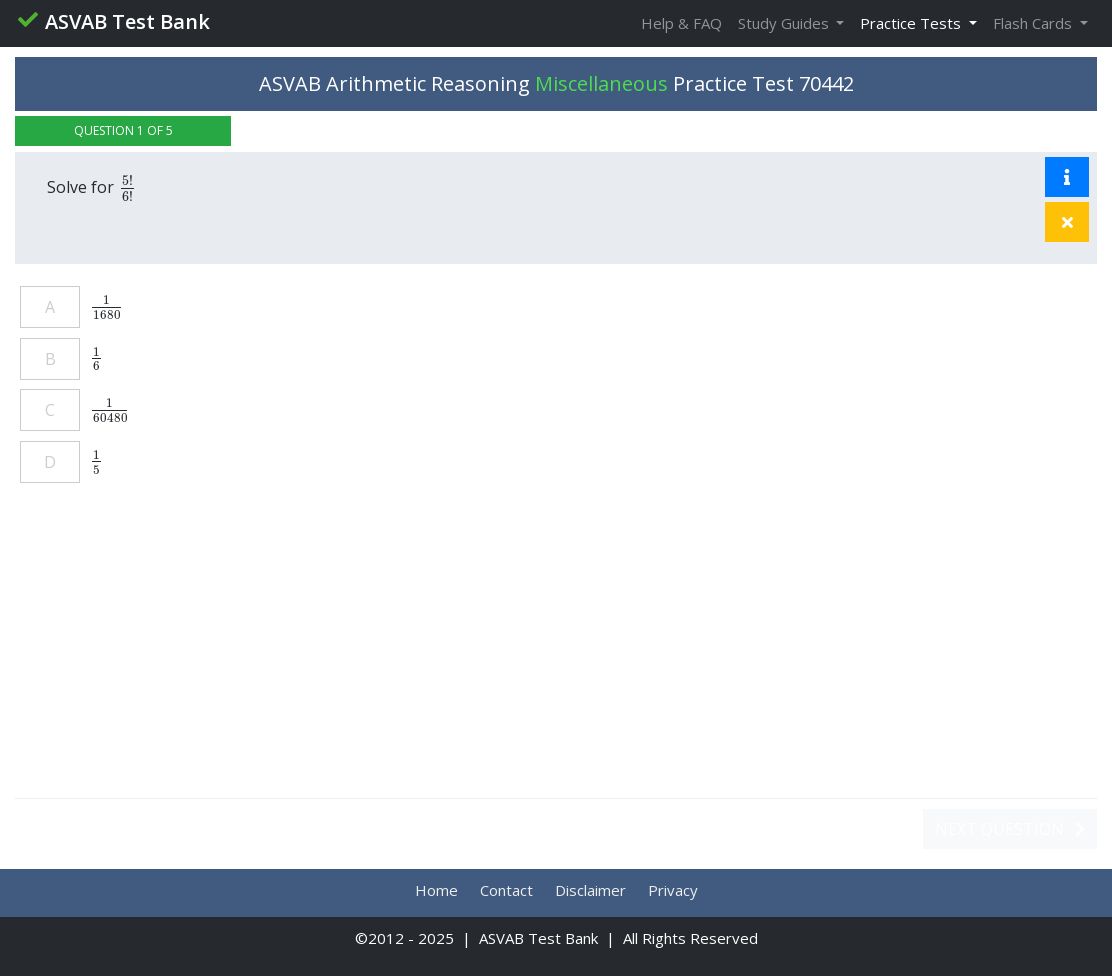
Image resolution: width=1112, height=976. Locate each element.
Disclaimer (590, 890)
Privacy (673, 890)
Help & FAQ (681, 23)
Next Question (1010, 829)
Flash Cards (1034, 23)
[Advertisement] (556, 651)
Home (436, 890)
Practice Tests (912, 23)
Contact (506, 890)
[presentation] (127, 187)
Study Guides (785, 23)
